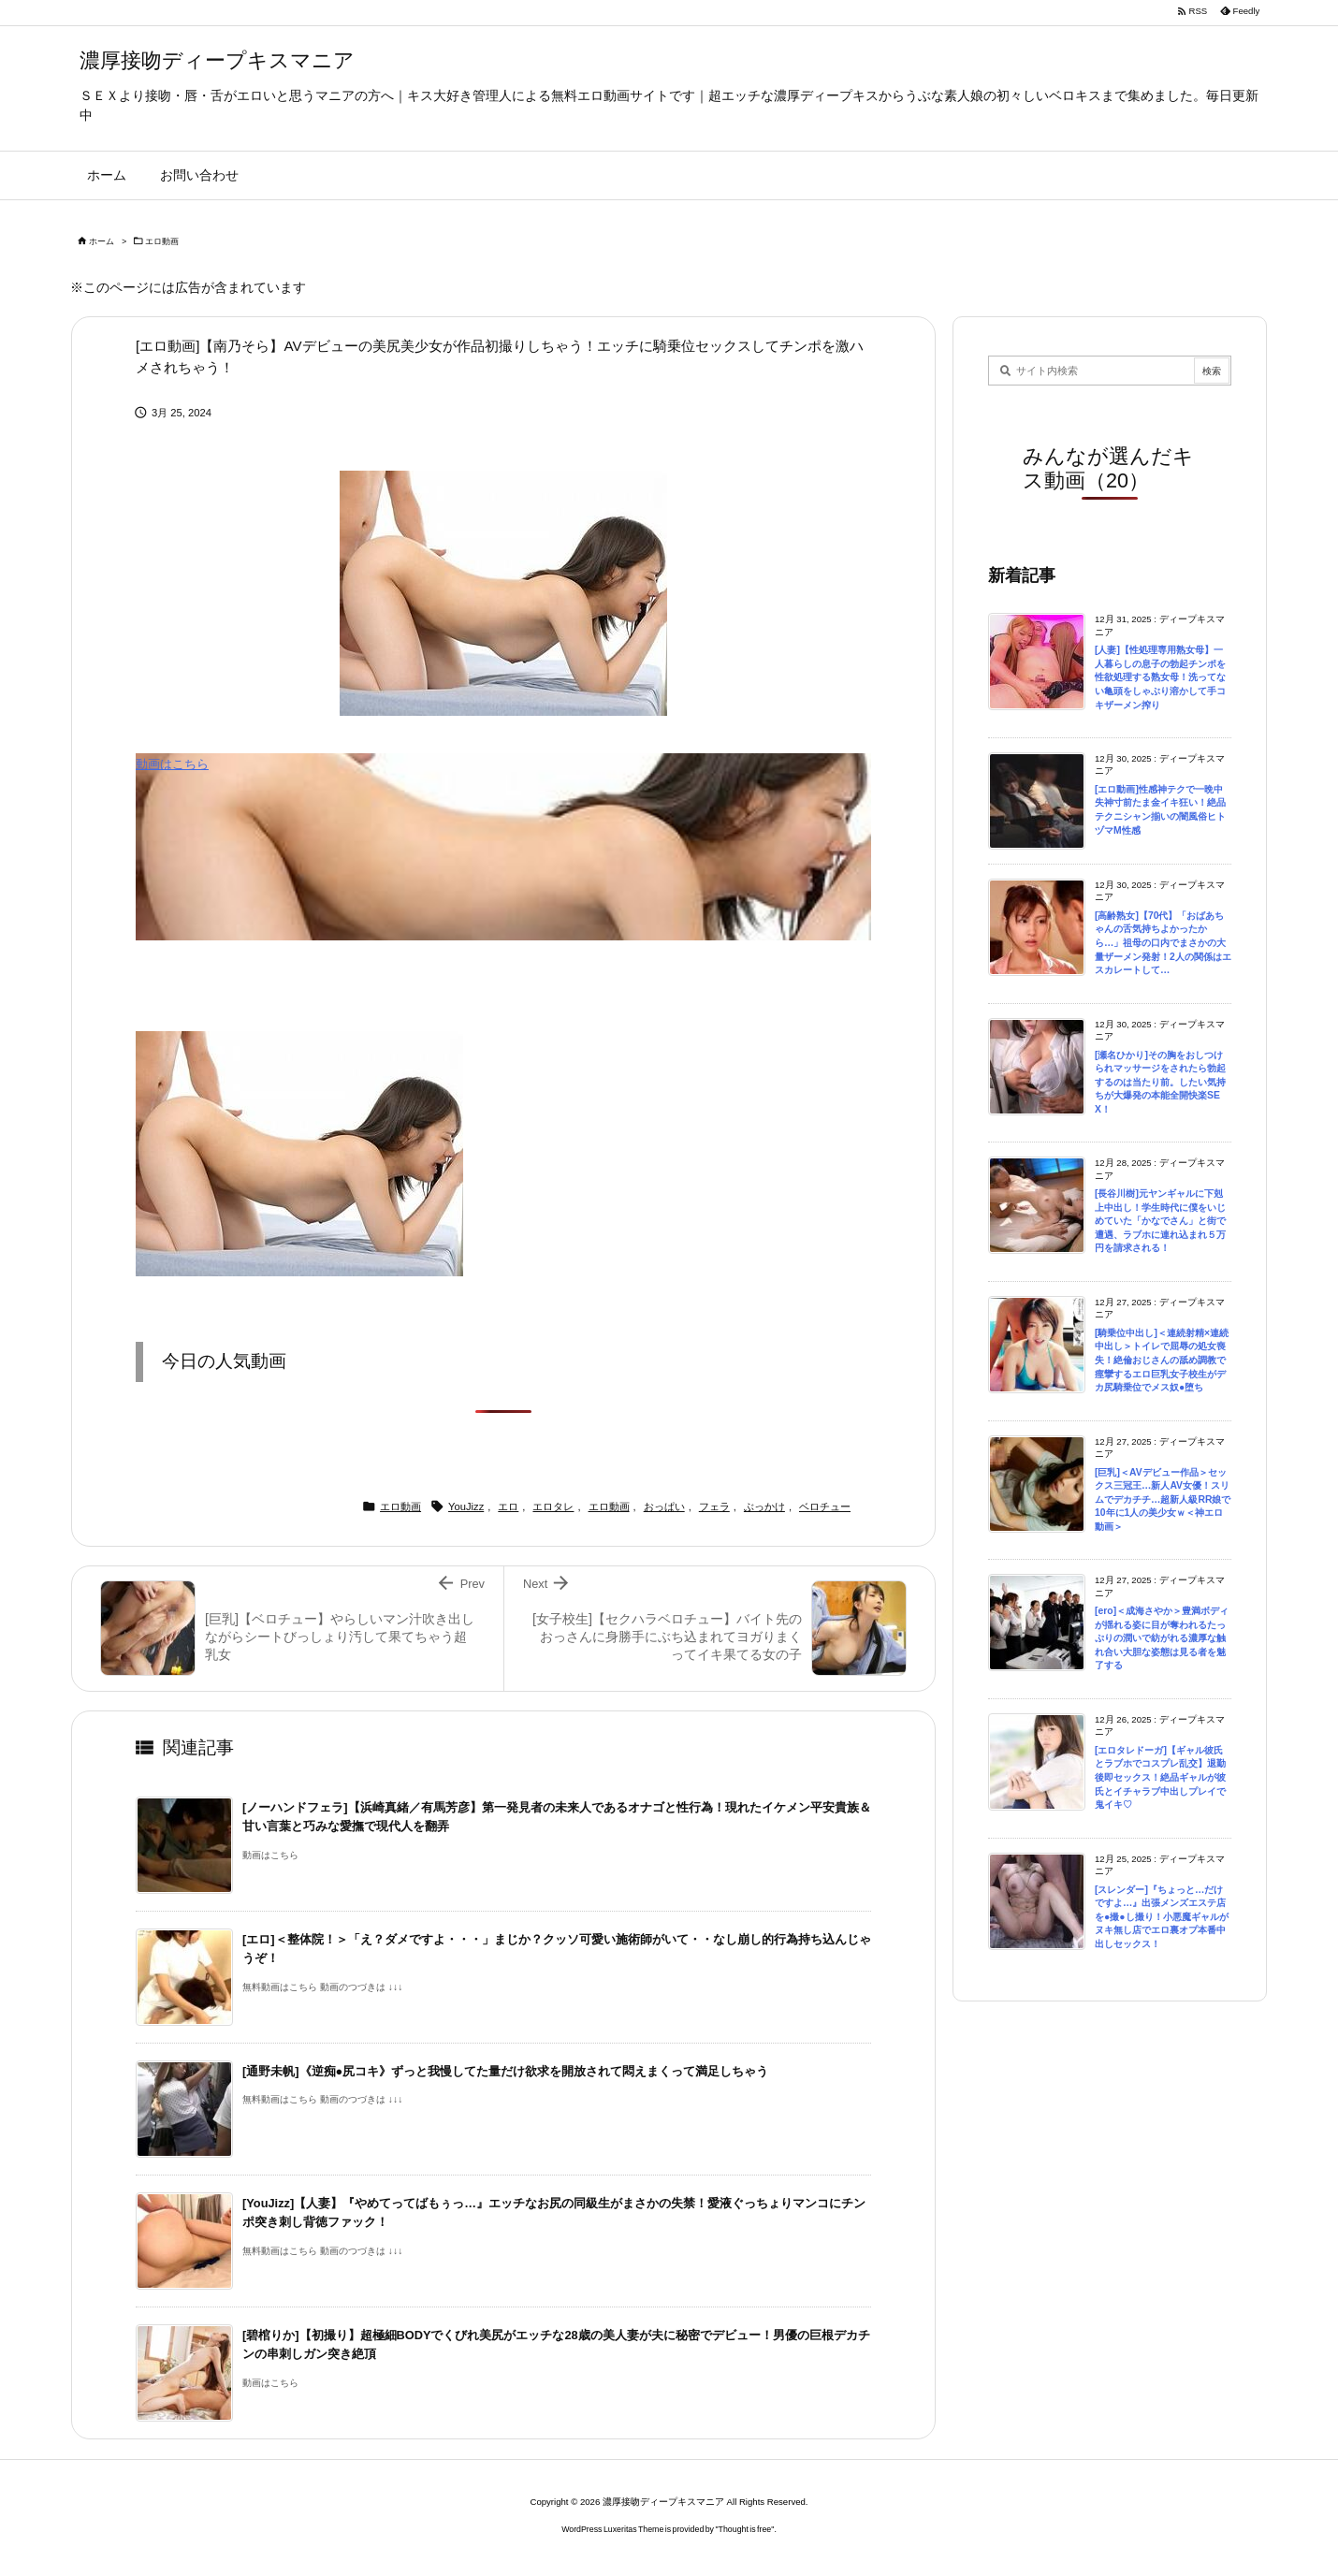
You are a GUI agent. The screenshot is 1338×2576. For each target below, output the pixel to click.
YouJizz (466, 1506)
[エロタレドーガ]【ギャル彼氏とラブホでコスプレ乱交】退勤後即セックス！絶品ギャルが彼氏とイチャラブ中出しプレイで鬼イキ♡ (1160, 1777)
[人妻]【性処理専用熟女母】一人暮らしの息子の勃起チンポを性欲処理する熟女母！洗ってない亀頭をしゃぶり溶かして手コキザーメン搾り (1160, 677)
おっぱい (664, 1506)
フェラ (714, 1506)
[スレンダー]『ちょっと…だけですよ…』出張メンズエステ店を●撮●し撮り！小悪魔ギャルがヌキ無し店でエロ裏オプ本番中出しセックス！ (1162, 1917)
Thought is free (745, 2529)
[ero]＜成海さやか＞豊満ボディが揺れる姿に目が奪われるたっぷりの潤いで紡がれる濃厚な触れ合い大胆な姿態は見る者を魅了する (1162, 1638)
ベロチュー (825, 1506)
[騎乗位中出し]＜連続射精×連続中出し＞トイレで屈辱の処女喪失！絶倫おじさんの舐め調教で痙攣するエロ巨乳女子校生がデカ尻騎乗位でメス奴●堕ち (1162, 1360)
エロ (508, 1506)
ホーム (101, 241)
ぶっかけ (764, 1506)
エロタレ (553, 1506)
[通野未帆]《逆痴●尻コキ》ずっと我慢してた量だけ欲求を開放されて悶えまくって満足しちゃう (505, 2071)
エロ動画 (162, 241)
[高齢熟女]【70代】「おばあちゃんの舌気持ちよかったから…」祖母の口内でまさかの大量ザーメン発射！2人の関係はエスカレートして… (1163, 942)
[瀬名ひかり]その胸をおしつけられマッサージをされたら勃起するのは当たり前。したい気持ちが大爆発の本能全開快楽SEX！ (1160, 1082)
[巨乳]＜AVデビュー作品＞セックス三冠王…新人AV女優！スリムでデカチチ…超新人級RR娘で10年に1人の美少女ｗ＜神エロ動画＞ (1162, 1499)
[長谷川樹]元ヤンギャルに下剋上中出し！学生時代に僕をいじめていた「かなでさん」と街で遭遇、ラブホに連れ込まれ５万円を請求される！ (1160, 1220)
